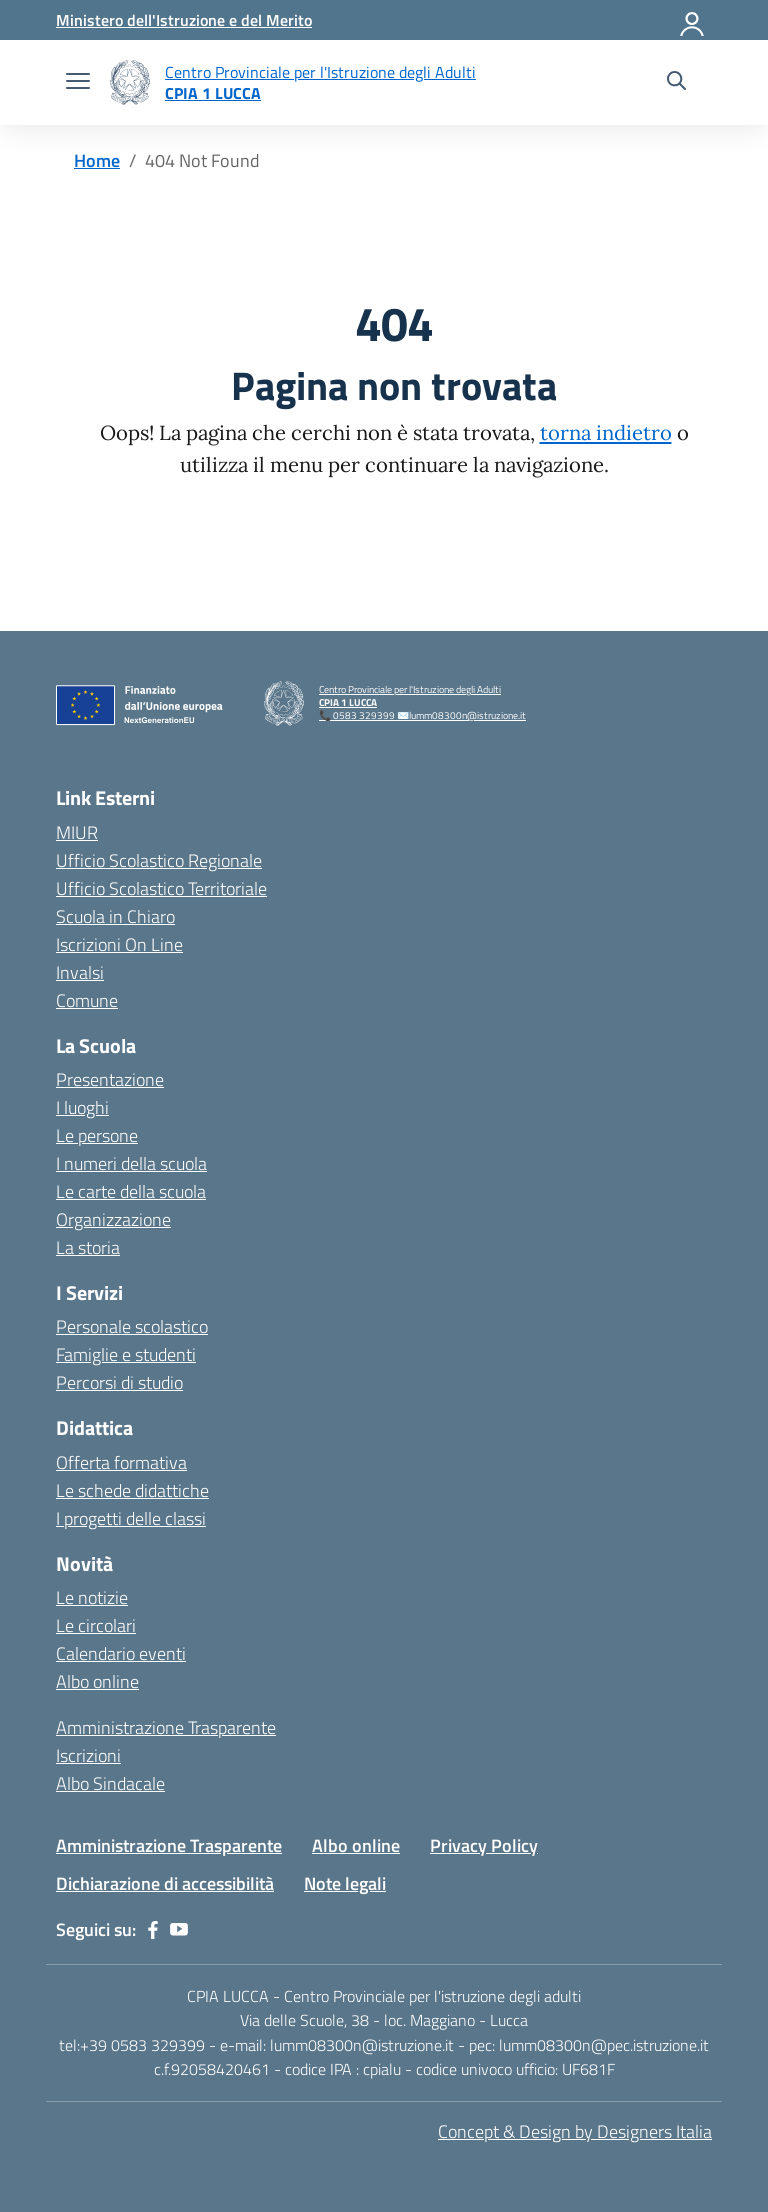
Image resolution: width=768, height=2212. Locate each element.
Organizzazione (113, 1219)
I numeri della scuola (131, 1163)
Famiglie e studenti (126, 1354)
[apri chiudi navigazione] (78, 83)
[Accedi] (693, 20)
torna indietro (606, 433)
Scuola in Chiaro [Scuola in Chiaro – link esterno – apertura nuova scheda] (115, 916)
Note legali (345, 1883)
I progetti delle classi (131, 1518)
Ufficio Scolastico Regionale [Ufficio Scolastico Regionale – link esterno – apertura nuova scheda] (159, 860)
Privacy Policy (484, 1845)
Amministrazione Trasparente (166, 1727)
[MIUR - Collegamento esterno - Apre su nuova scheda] (184, 20)
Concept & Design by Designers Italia (575, 2131)
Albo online (97, 1681)
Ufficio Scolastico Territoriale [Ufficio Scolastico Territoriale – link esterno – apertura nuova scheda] (161, 888)
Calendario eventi (121, 1653)
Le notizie (92, 1597)
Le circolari (96, 1625)
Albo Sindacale (110, 1783)
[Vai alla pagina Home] (97, 160)
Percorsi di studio (119, 1382)
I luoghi (82, 1107)
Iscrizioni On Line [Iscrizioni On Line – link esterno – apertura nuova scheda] (119, 944)
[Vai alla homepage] (130, 82)
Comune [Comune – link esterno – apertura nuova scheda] (87, 1000)
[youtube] (179, 1930)
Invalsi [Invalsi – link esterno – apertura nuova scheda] (80, 972)
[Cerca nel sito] (676, 83)
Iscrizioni (88, 1755)
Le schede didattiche (132, 1490)
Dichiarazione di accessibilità (165, 1883)
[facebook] (153, 1930)
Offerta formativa (121, 1462)
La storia (88, 1247)
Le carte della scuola (131, 1191)
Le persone (97, 1135)
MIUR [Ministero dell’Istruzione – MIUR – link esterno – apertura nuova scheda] (77, 832)
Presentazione (110, 1079)
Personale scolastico (132, 1326)
